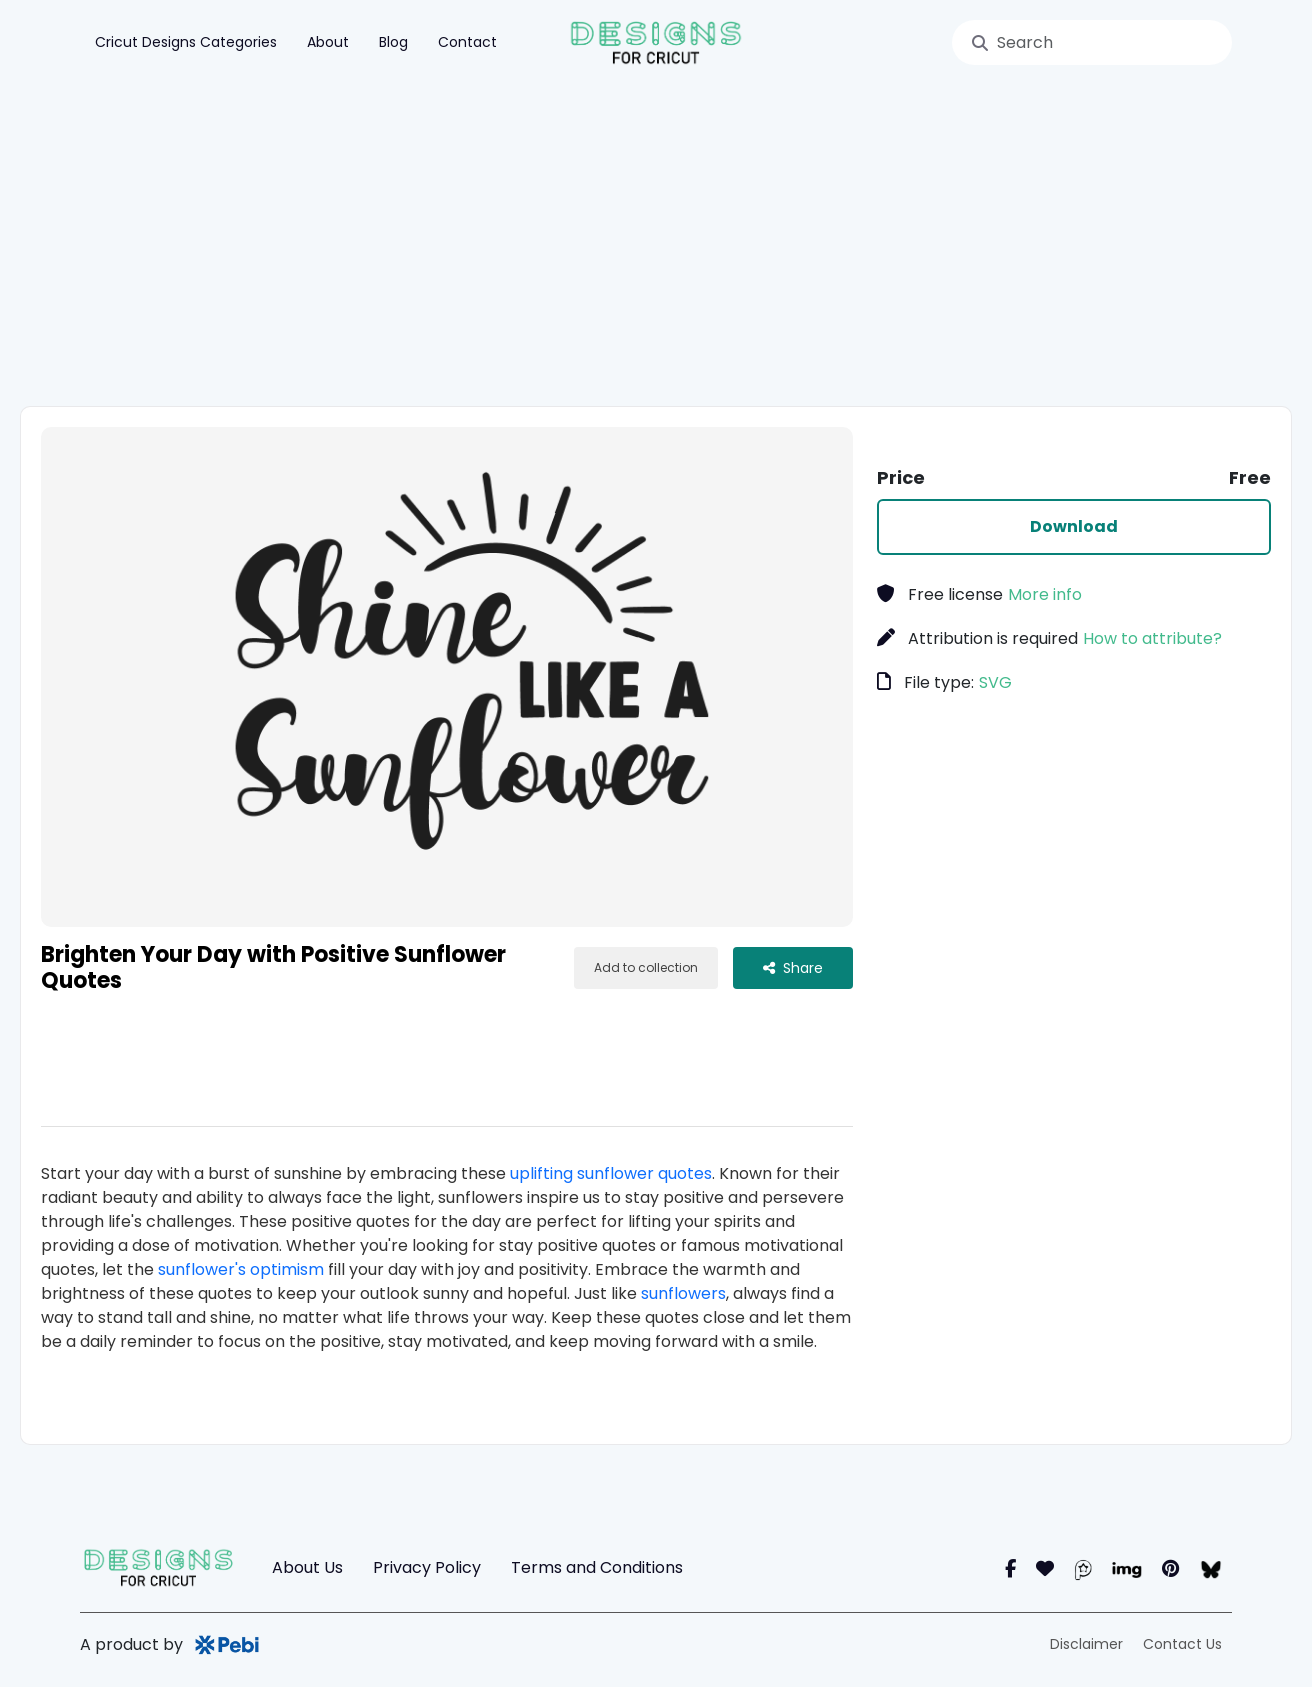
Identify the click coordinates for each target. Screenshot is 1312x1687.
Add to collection (646, 967)
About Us (307, 1567)
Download (1074, 526)
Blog (393, 42)
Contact (467, 42)
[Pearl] (1083, 1568)
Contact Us (1182, 1644)
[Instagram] (1045, 1568)
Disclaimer (1086, 1644)
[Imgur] (1127, 1568)
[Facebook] (1010, 1568)
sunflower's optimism (241, 1269)
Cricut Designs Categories (186, 42)
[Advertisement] (680, 246)
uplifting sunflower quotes (611, 1173)
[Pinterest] (1170, 1568)
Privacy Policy (427, 1567)
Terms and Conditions (597, 1567)
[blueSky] (1210, 1568)
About (328, 42)
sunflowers (683, 1293)
